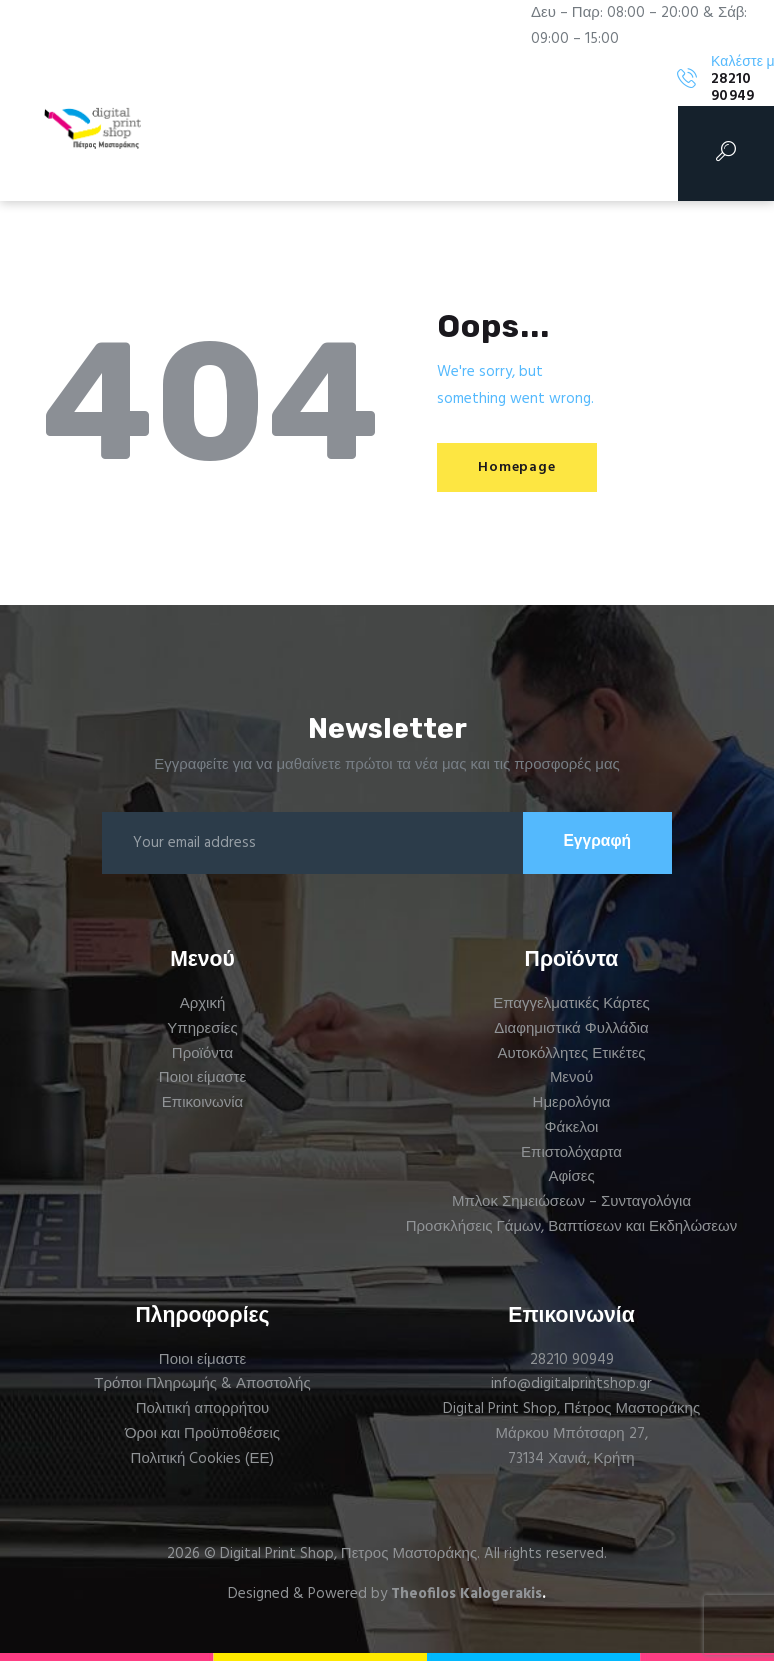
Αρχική (203, 1012)
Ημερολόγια (572, 1111)
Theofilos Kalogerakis (466, 1602)
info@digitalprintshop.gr (571, 1392)
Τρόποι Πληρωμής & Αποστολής (202, 1392)
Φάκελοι (572, 1136)
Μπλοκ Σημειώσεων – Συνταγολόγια (571, 1210)
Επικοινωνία (202, 1111)
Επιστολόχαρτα (571, 1160)
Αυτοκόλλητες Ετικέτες (571, 1061)
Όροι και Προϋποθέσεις (202, 1442)
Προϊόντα (202, 1061)
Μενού (571, 1086)
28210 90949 (572, 1367)
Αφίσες (571, 1185)
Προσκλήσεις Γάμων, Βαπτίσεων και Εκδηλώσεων (572, 1235)
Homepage (525, 467)
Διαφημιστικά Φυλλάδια (571, 1037)
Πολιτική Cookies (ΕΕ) (203, 1466)
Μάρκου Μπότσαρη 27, (571, 1442)
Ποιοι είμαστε (202, 1086)
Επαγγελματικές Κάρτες (571, 1012)
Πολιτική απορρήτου (203, 1417)
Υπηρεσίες (202, 1037)
